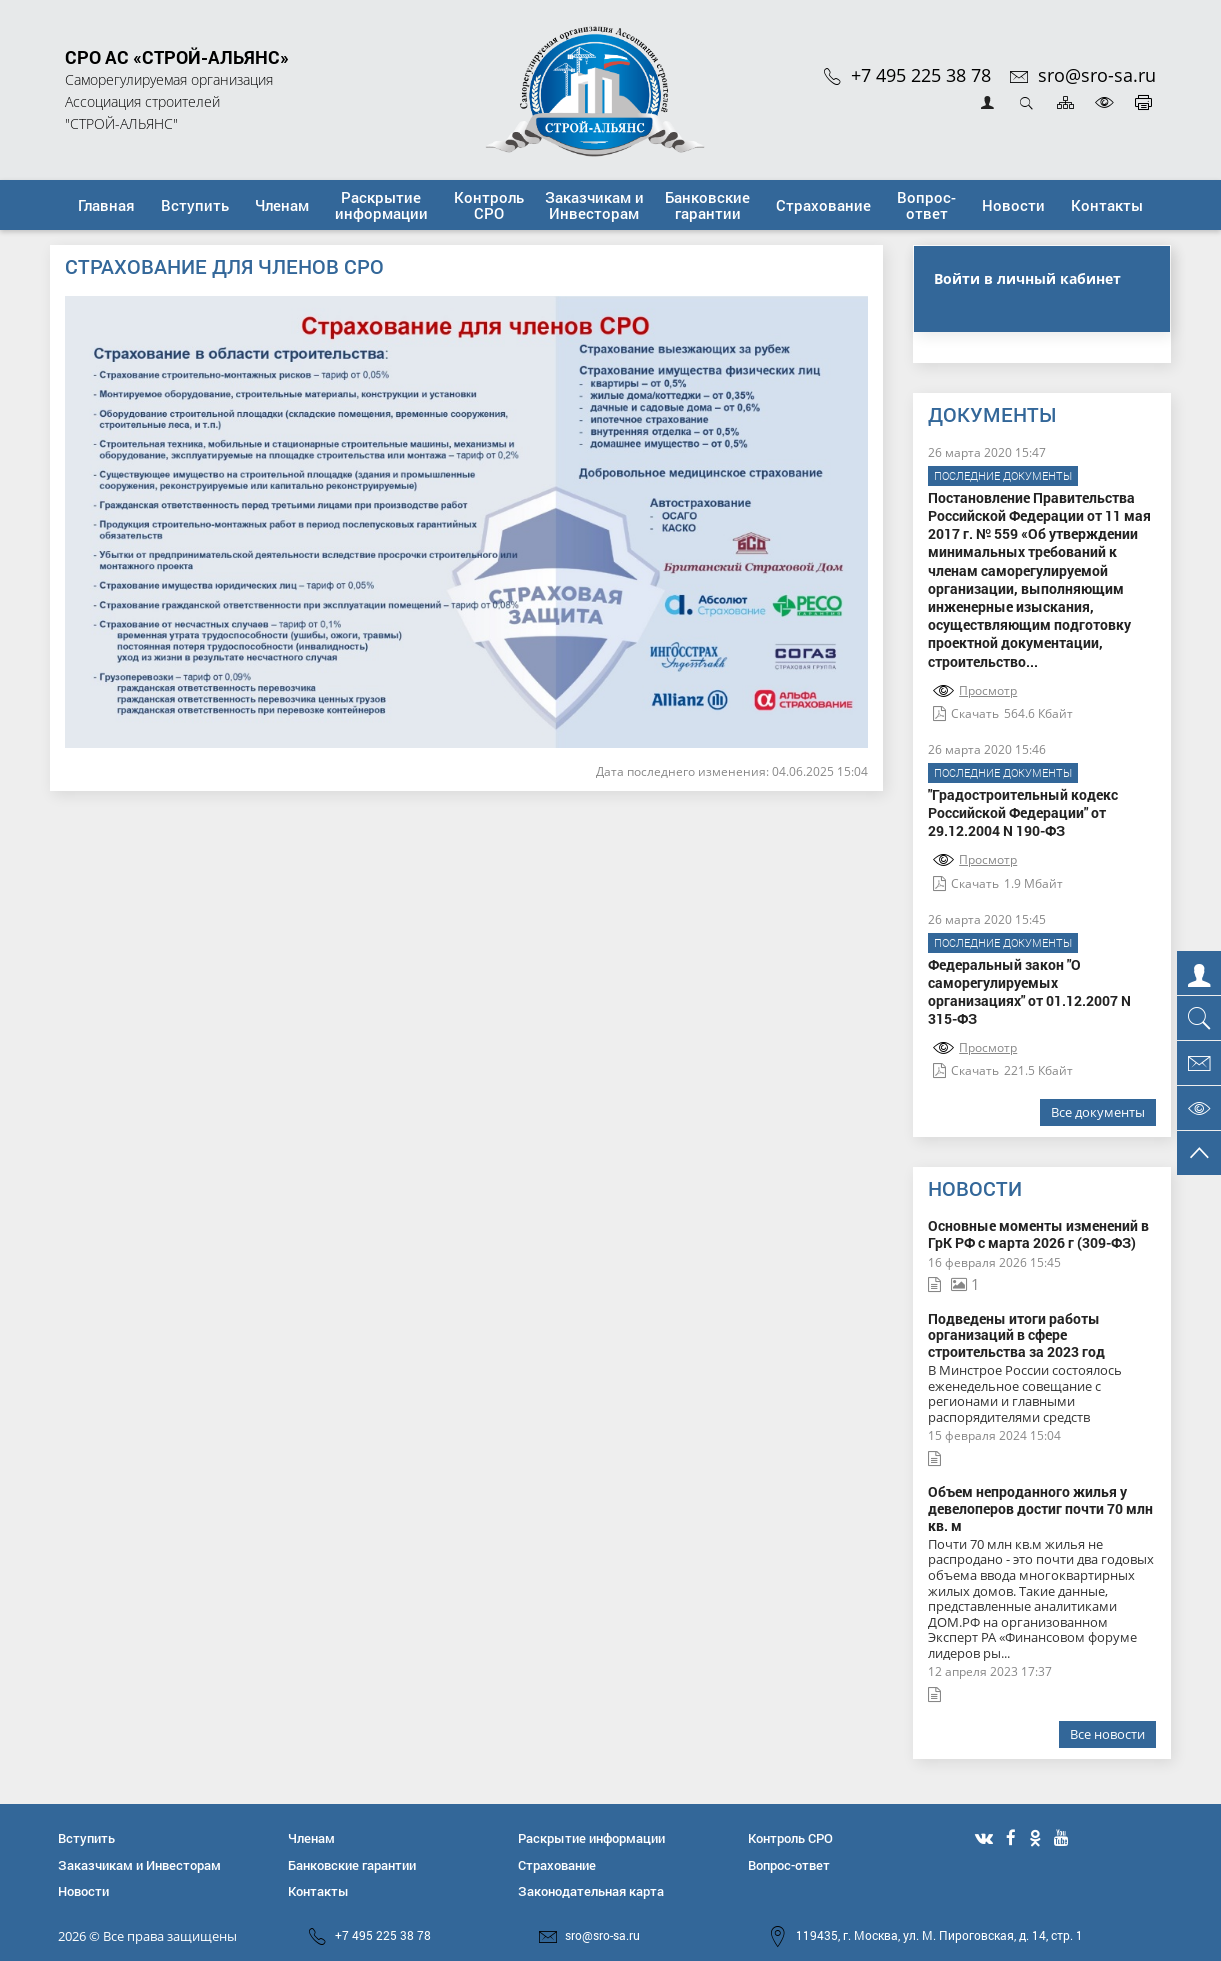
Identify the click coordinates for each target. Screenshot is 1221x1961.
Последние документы (1003, 475)
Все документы (1098, 1112)
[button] (195, 205)
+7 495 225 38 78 (907, 75)
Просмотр (975, 690)
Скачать (966, 713)
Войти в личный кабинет (1027, 278)
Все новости (1107, 1734)
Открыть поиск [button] (1026, 102)
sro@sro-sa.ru (1083, 75)
